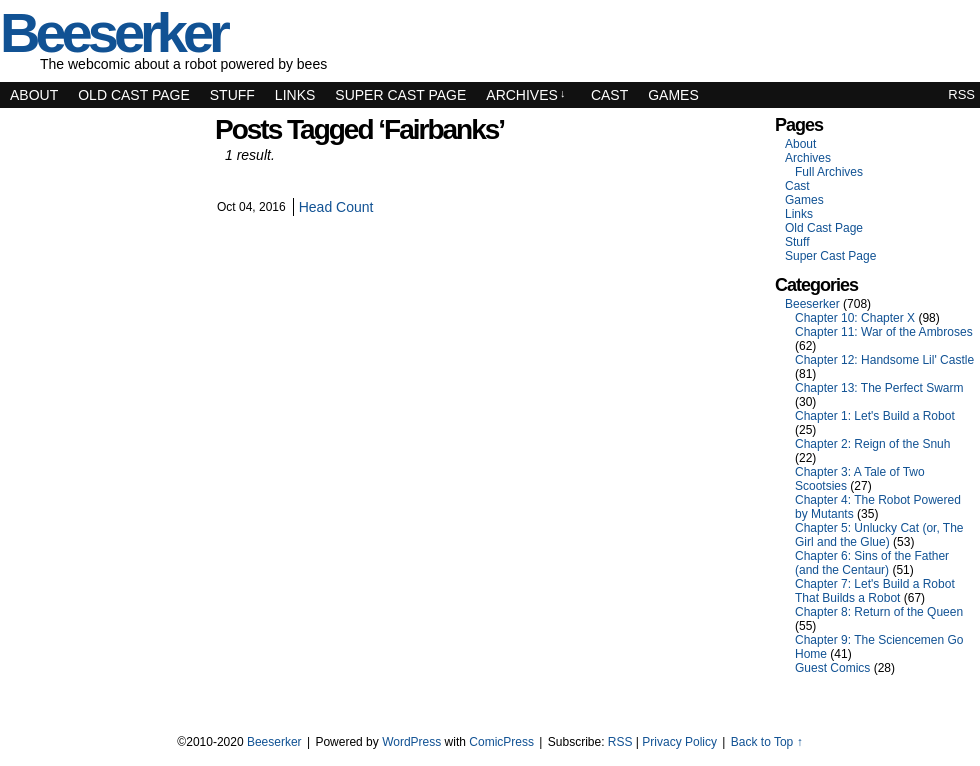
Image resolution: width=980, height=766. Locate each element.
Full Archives (829, 172)
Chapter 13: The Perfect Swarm (879, 388)
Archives (525, 95)
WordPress (411, 742)
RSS (961, 94)
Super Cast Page (400, 95)
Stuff (232, 95)
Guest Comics (832, 668)
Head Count (336, 207)
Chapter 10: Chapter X (855, 318)
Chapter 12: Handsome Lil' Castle (884, 360)
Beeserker (812, 304)
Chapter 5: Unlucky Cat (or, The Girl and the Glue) (879, 535)
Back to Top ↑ (767, 742)
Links (295, 95)
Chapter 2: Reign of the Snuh (872, 444)
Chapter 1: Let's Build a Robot (875, 416)
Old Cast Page (134, 95)
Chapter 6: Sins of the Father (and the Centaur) (872, 563)
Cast (609, 95)
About (34, 95)
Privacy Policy (679, 742)
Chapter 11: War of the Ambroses (884, 332)
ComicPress (501, 742)
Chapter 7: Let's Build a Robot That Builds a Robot (875, 591)
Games (673, 95)
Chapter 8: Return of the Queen (879, 612)
